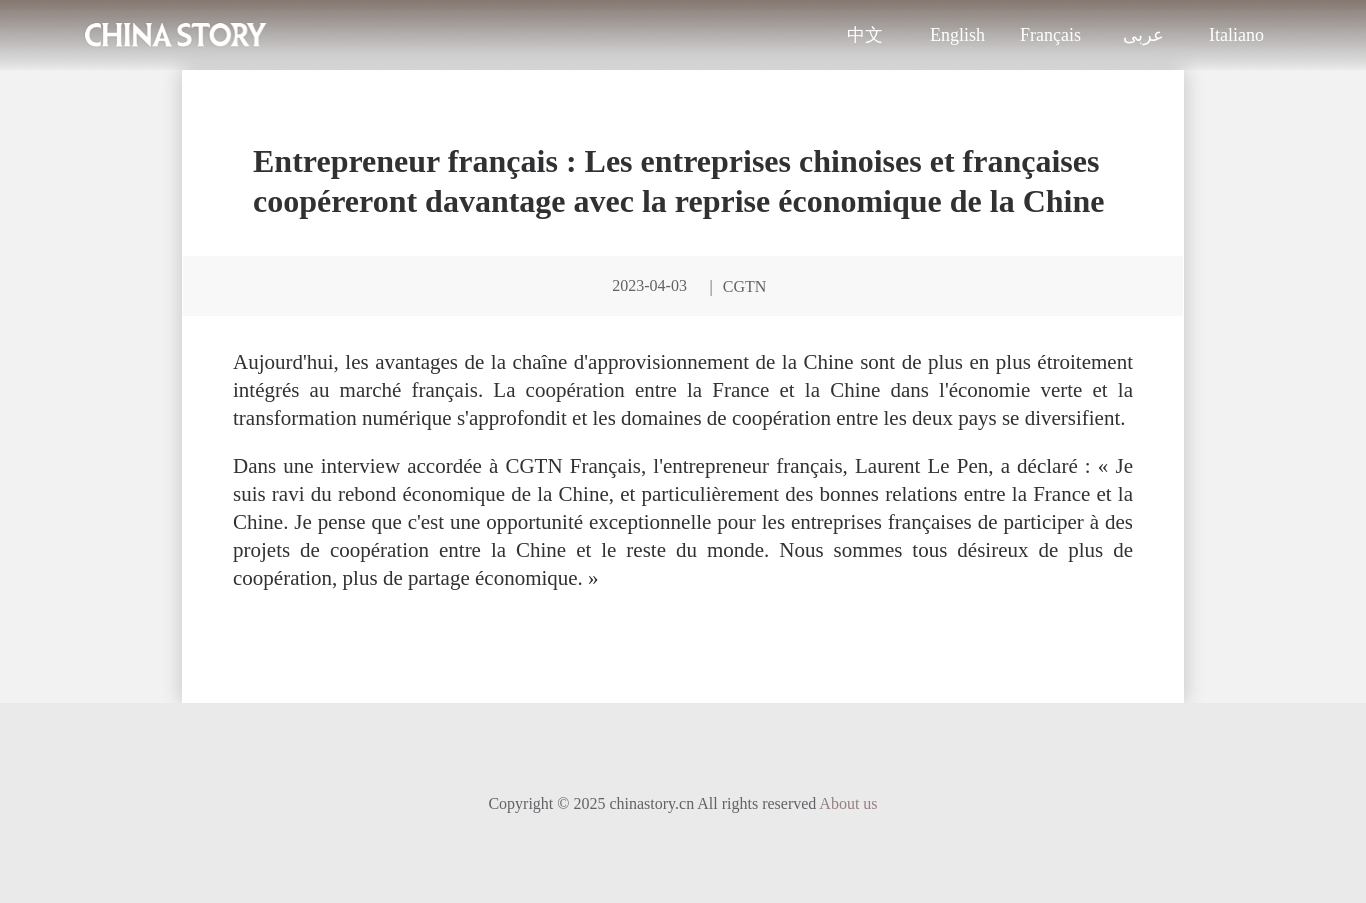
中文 (865, 35)
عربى (1143, 35)
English (957, 35)
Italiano (1236, 35)
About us (848, 803)
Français (1050, 35)
